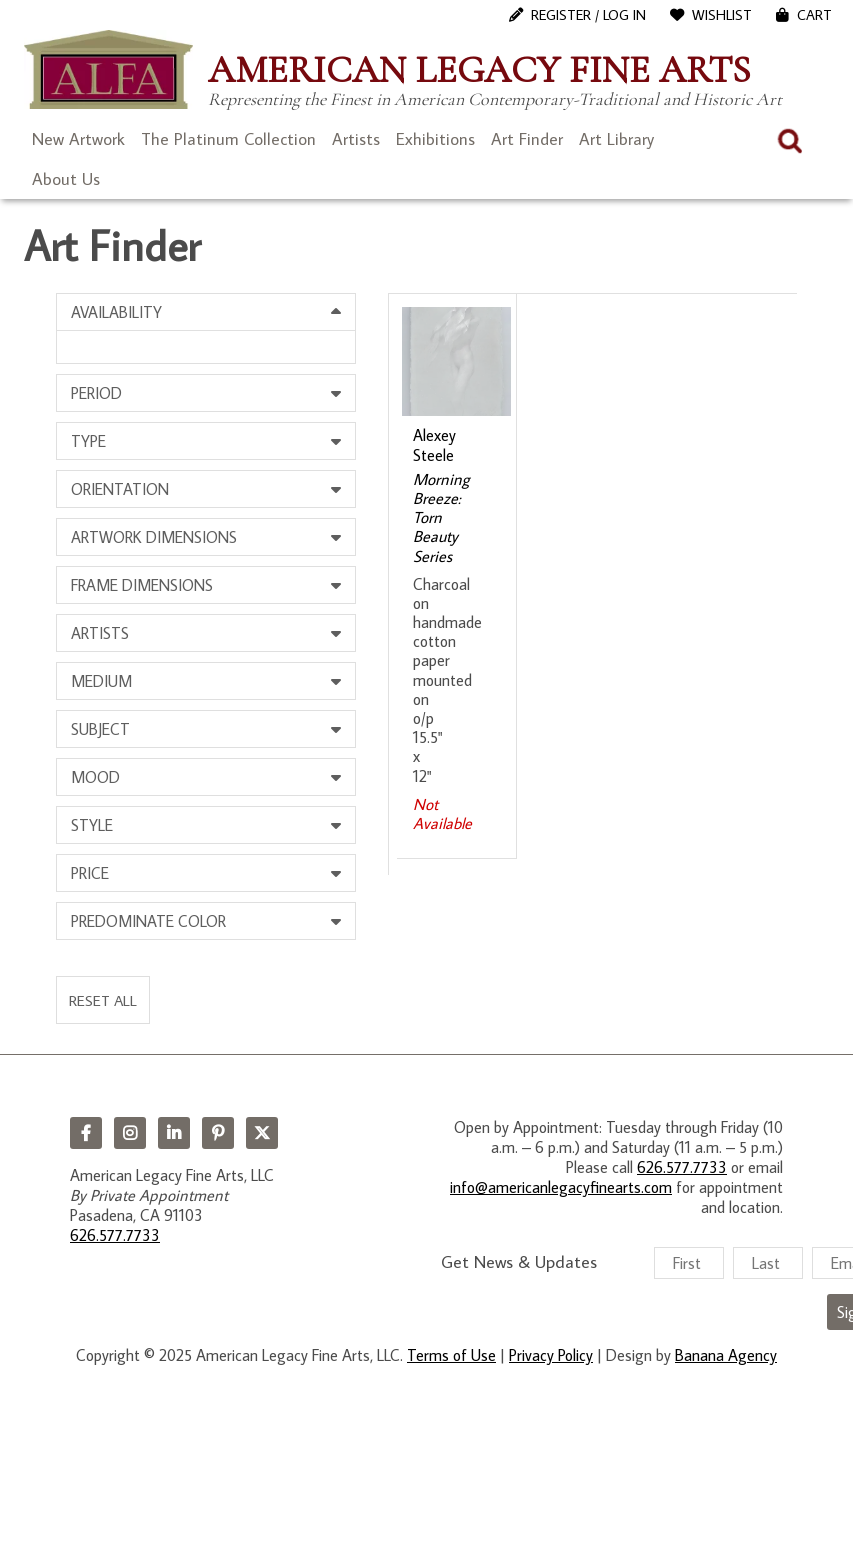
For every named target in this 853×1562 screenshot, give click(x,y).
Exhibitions (435, 139)
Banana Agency (726, 1355)
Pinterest (218, 1133)
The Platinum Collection (228, 139)
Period (96, 393)
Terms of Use (451, 1355)
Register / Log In (588, 15)
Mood (95, 777)
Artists (356, 139)
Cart (814, 15)
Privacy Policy (551, 1355)
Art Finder (527, 139)
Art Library (616, 139)
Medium (101, 681)
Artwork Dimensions (154, 537)
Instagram (130, 1133)
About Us (66, 179)
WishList (722, 15)
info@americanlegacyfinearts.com (561, 1187)
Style (92, 825)
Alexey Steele (434, 444)
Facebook (86, 1133)
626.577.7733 (115, 1235)
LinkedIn (174, 1133)
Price (90, 873)
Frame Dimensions (142, 585)
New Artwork (78, 139)
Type (88, 441)
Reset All (103, 1000)
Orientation (120, 489)
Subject (100, 729)
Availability (116, 312)
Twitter (262, 1133)
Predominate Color (148, 921)
